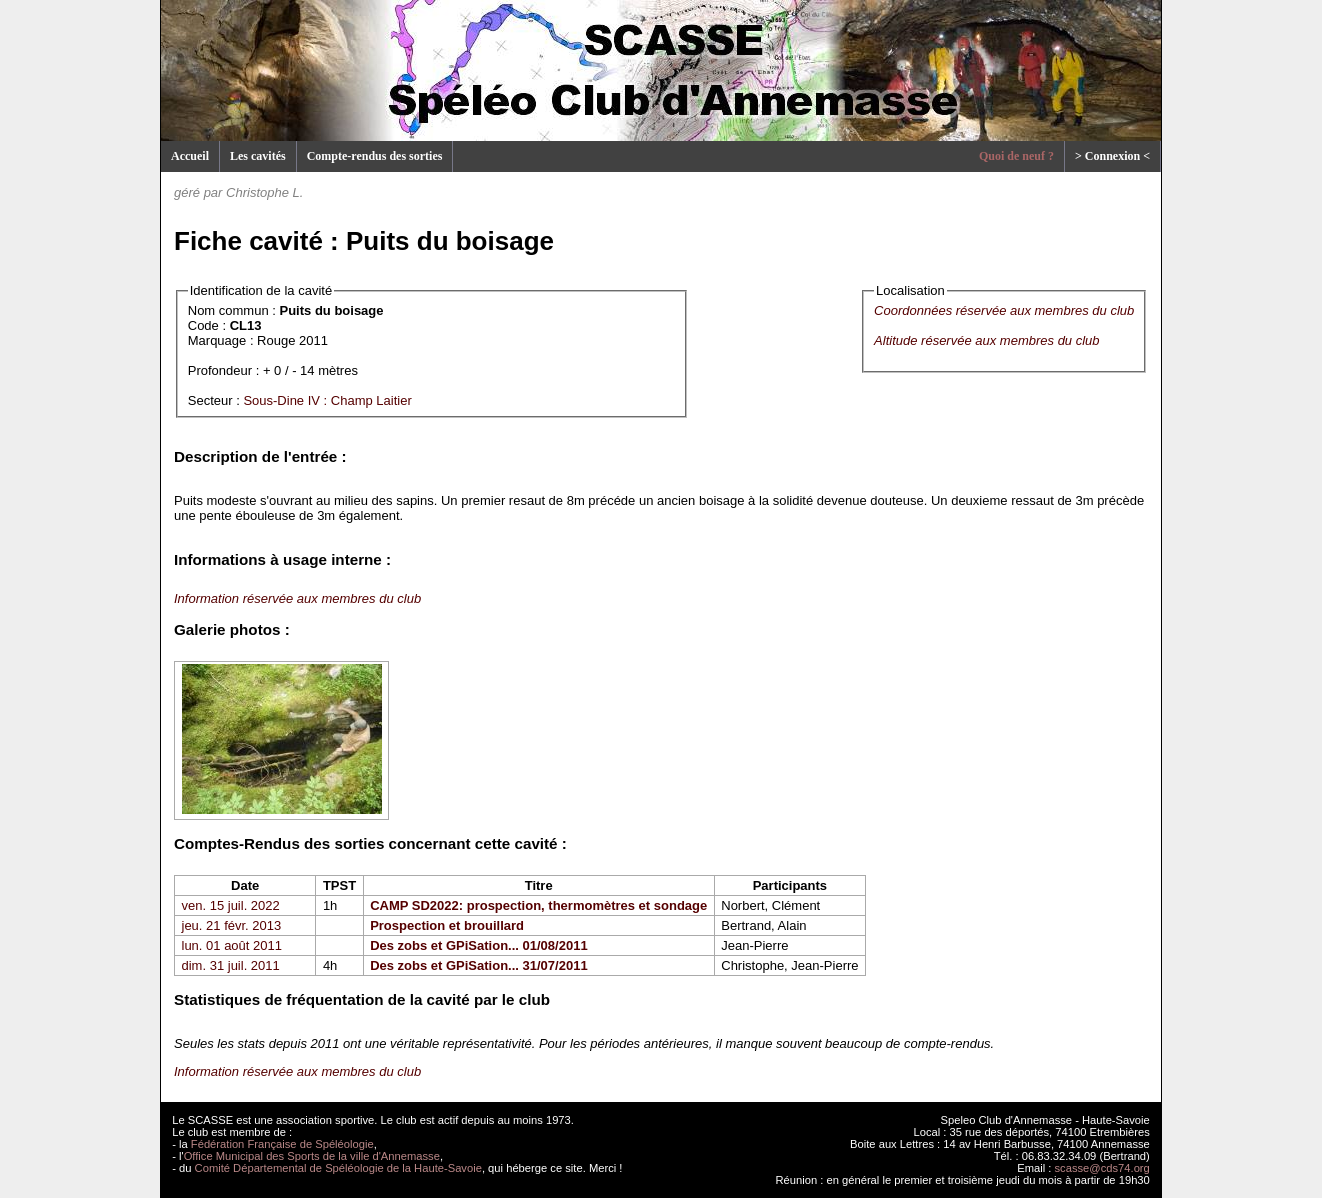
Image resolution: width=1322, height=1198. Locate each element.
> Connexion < (1112, 156)
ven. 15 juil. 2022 (231, 905)
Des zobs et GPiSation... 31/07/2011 (478, 965)
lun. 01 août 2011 (232, 945)
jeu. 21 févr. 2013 (232, 925)
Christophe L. (264, 192)
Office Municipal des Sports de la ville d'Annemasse (312, 1156)
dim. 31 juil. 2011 (231, 965)
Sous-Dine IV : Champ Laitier (327, 400)
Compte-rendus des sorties (375, 156)
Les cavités (258, 156)
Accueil (190, 156)
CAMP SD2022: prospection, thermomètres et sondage (538, 905)
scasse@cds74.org (1102, 1168)
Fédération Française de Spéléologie (282, 1144)
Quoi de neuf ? (1016, 156)
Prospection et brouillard (447, 925)
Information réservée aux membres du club (297, 598)
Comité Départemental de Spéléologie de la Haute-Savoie (338, 1168)
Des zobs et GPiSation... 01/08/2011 (478, 945)
